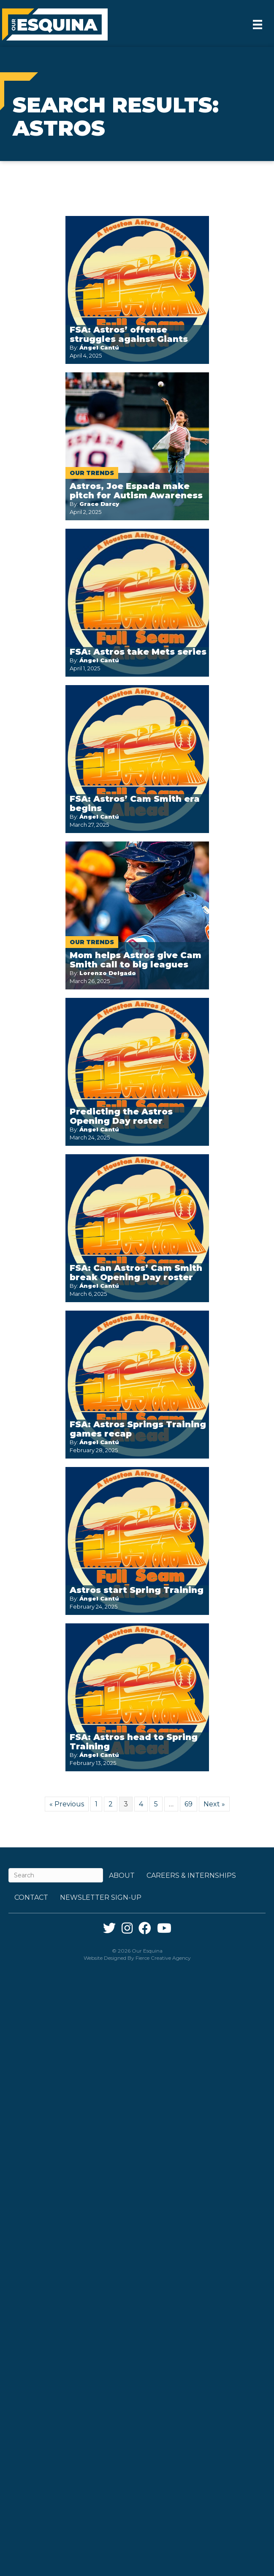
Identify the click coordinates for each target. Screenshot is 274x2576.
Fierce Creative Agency (163, 1958)
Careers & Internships (191, 1875)
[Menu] (258, 24)
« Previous (66, 1804)
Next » (214, 1804)
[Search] (55, 1875)
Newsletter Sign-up (100, 1897)
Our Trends (92, 473)
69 (188, 1804)
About (122, 1875)
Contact (31, 1897)
